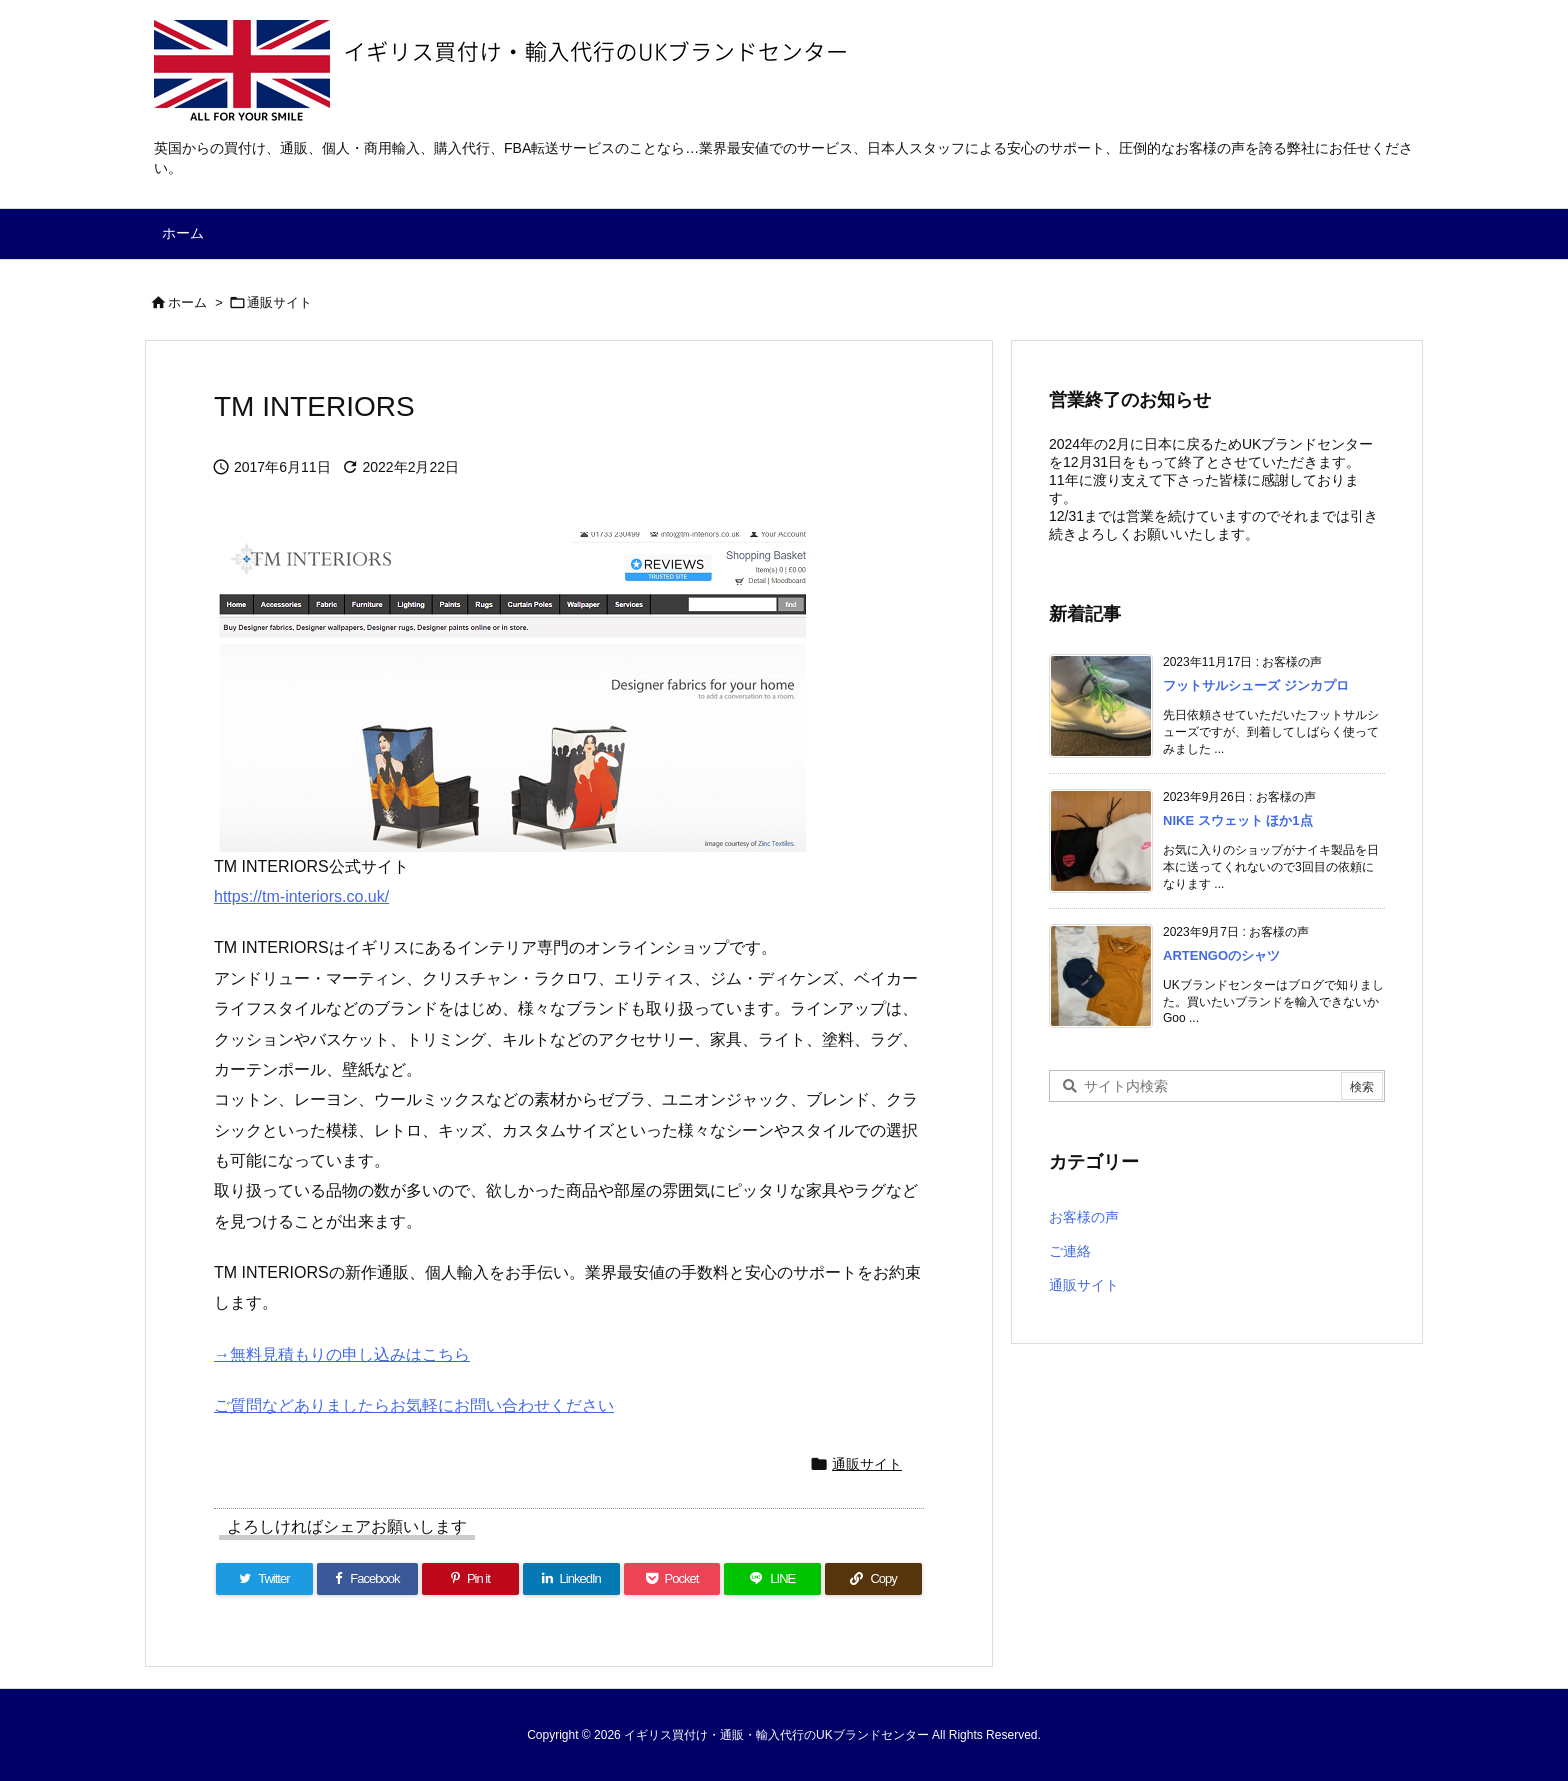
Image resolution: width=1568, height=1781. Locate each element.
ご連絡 (1070, 1251)
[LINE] (772, 1579)
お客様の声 (1084, 1217)
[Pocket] (672, 1579)
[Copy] (873, 1579)
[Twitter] (264, 1579)
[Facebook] (367, 1579)
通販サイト (279, 302)
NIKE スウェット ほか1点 (1238, 820)
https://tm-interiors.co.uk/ (301, 896)
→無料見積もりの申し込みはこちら (342, 1354)
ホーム (187, 302)
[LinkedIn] (571, 1579)
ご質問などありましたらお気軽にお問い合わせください (414, 1405)
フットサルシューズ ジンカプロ (1256, 685)
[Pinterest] (470, 1579)
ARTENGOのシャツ (1221, 955)
